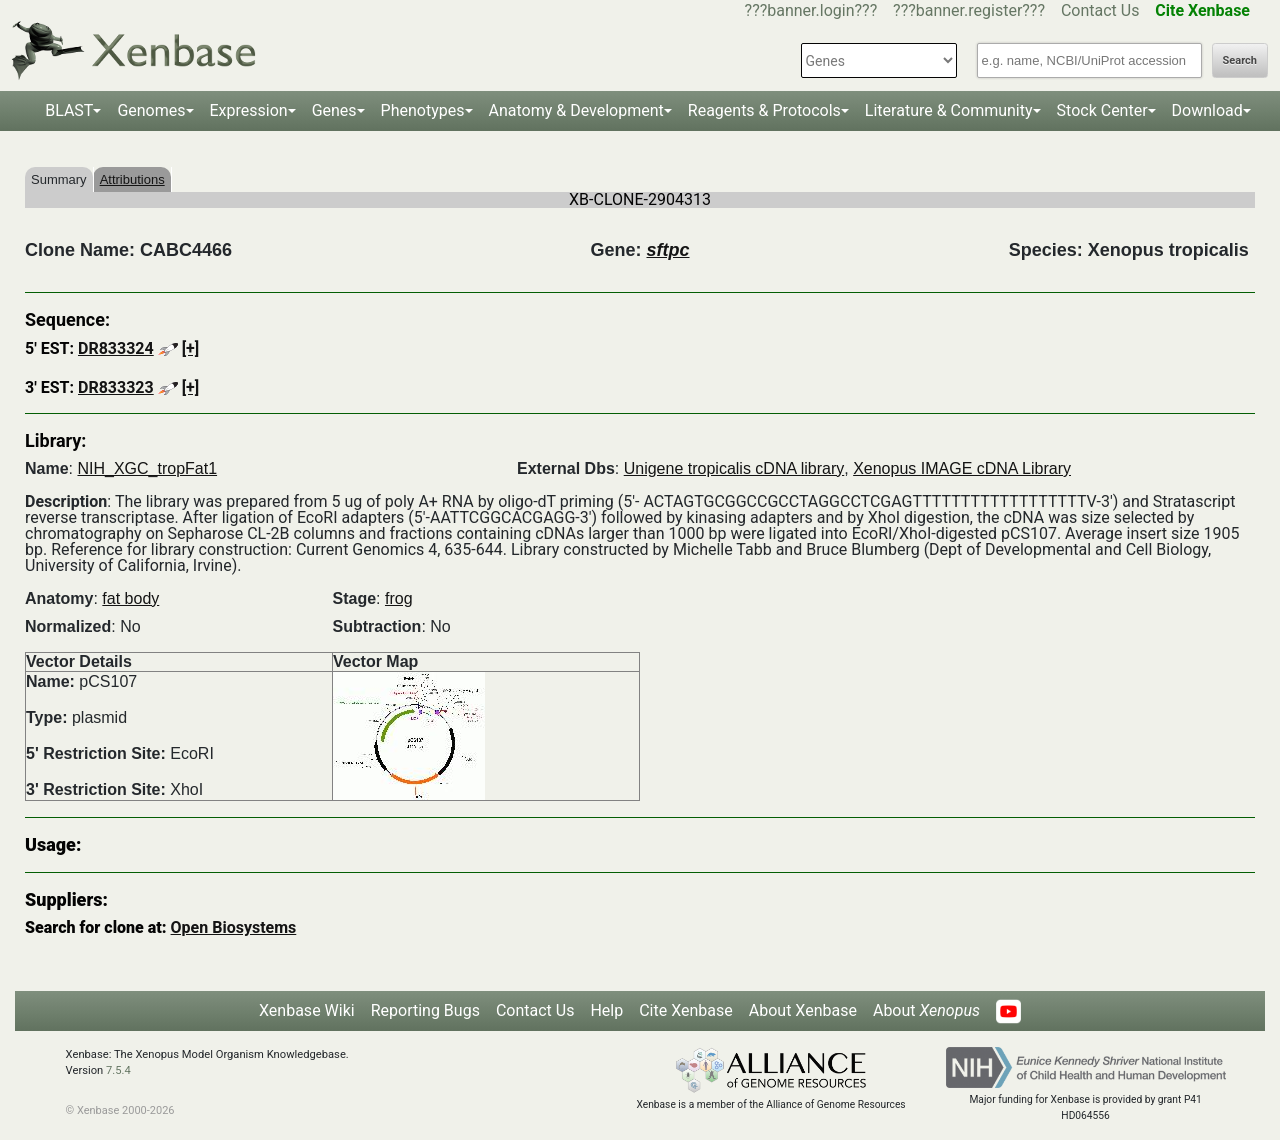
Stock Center (1102, 110)
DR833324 (116, 348)
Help (606, 1010)
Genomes (151, 110)
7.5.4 (118, 1070)
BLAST (69, 110)
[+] (191, 348)
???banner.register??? (969, 10)
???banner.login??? (811, 10)
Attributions (132, 179)
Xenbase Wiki (307, 1010)
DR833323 (116, 387)
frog (399, 598)
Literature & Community (949, 110)
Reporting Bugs (425, 1010)
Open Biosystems (234, 927)
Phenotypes (423, 110)
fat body (130, 598)
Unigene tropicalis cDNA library (734, 468)
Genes (334, 110)
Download (1207, 110)
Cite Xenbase (686, 1010)
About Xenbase (803, 1010)
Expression (249, 110)
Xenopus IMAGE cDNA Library (962, 468)
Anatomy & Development (576, 110)
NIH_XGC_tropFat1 (147, 468)
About (926, 1010)
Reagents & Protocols (764, 110)
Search (1240, 60)
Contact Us (1100, 10)
